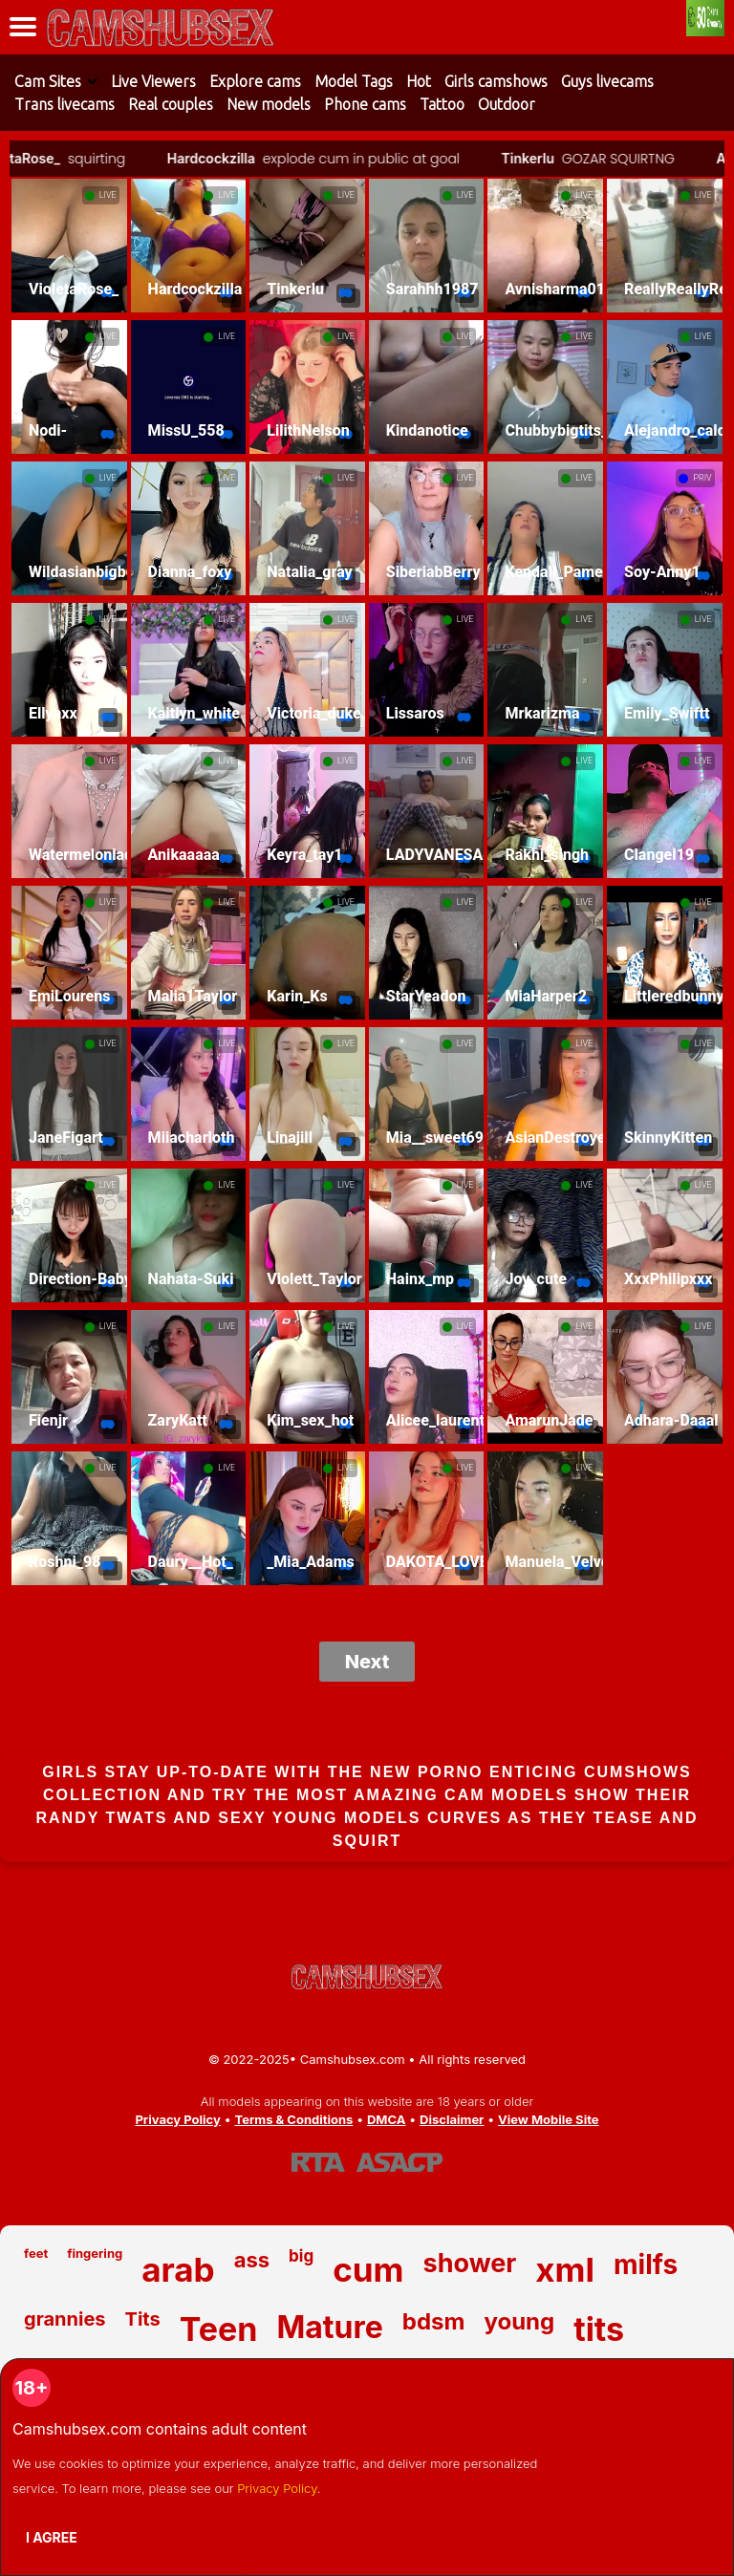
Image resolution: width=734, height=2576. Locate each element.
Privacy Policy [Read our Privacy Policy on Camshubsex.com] (177, 2119)
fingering (94, 2253)
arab (177, 2269)
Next (367, 1661)
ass (252, 2259)
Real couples (170, 104)
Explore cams (255, 81)
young (519, 2321)
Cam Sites (47, 81)
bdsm (433, 2321)
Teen (219, 2329)
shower (470, 2263)
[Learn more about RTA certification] (318, 2162)
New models (269, 104)
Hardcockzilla (222, 158)
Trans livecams (64, 104)
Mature (329, 2327)
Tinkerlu (538, 158)
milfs (646, 2264)
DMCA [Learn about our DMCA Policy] (386, 2119)
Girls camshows (496, 81)
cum (368, 2269)
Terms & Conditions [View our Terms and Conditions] (293, 2119)
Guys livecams (607, 81)
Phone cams (365, 104)
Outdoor (506, 104)
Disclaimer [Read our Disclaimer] (452, 2119)
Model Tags (353, 81)
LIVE (108, 195)
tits (598, 2329)
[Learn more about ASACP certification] (399, 2162)
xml (564, 2269)
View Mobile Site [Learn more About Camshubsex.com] (548, 2119)
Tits (143, 2319)
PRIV (702, 478)
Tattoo (442, 104)
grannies (65, 2319)
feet (36, 2253)
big (301, 2255)
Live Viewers (153, 81)
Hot (418, 81)
